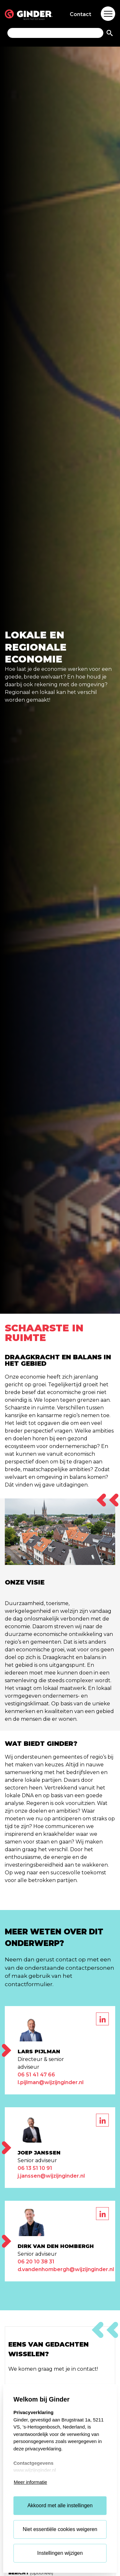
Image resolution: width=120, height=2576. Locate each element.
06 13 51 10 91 (35, 2168)
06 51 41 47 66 (36, 2075)
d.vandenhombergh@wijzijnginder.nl (66, 2269)
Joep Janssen (39, 2153)
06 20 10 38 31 (36, 2262)
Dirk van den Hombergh (56, 2246)
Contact (80, 14)
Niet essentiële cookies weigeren (60, 2529)
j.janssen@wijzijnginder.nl (51, 2176)
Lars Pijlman (39, 2051)
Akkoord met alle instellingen (60, 2505)
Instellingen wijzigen (60, 2553)
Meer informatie (30, 2482)
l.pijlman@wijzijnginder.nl (51, 2082)
